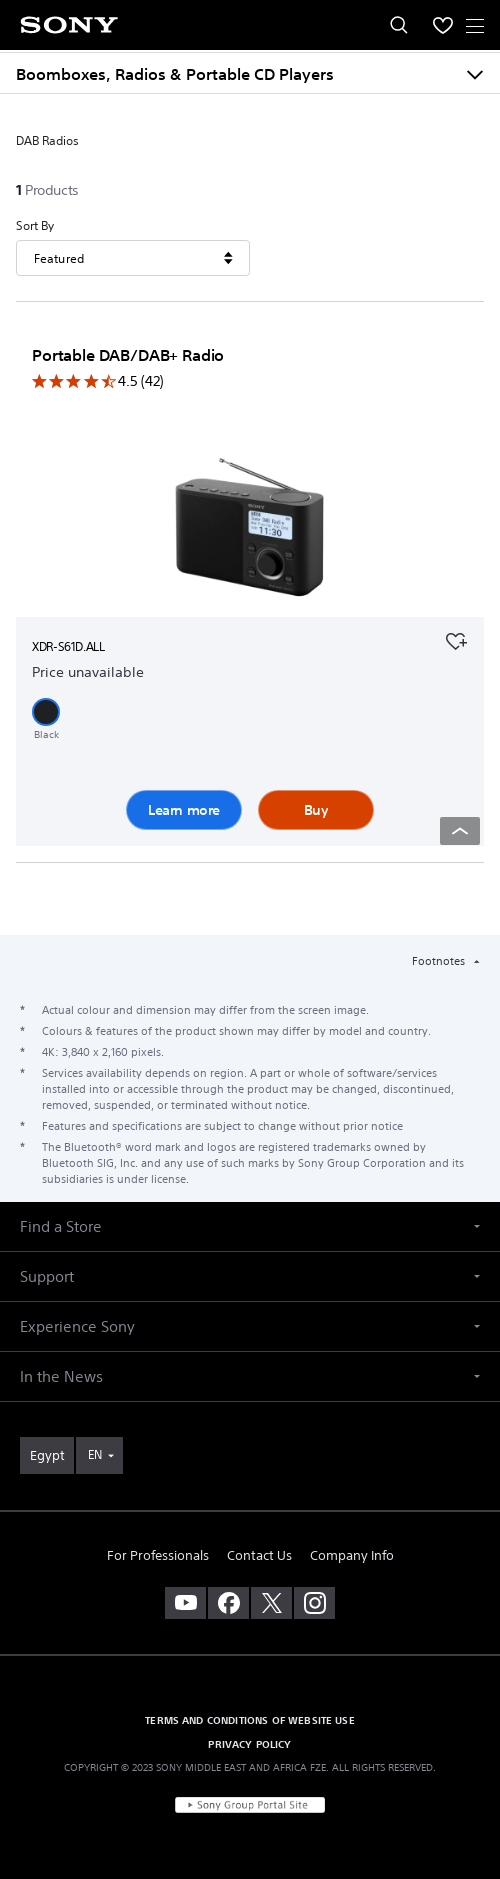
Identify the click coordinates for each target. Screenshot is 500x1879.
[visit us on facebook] (228, 1603)
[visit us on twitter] (271, 1603)
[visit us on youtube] (185, 1603)
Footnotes (440, 961)
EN (95, 1454)
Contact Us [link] (259, 1555)
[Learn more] (250, 531)
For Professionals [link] (158, 1555)
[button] (46, 712)
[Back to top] (460, 831)
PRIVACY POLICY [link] (249, 1744)
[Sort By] (132, 258)
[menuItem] (443, 25)
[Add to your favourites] (456, 639)
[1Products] (50, 190)
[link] (47, 1455)
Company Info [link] (352, 1555)
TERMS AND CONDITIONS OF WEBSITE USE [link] (250, 1720)
